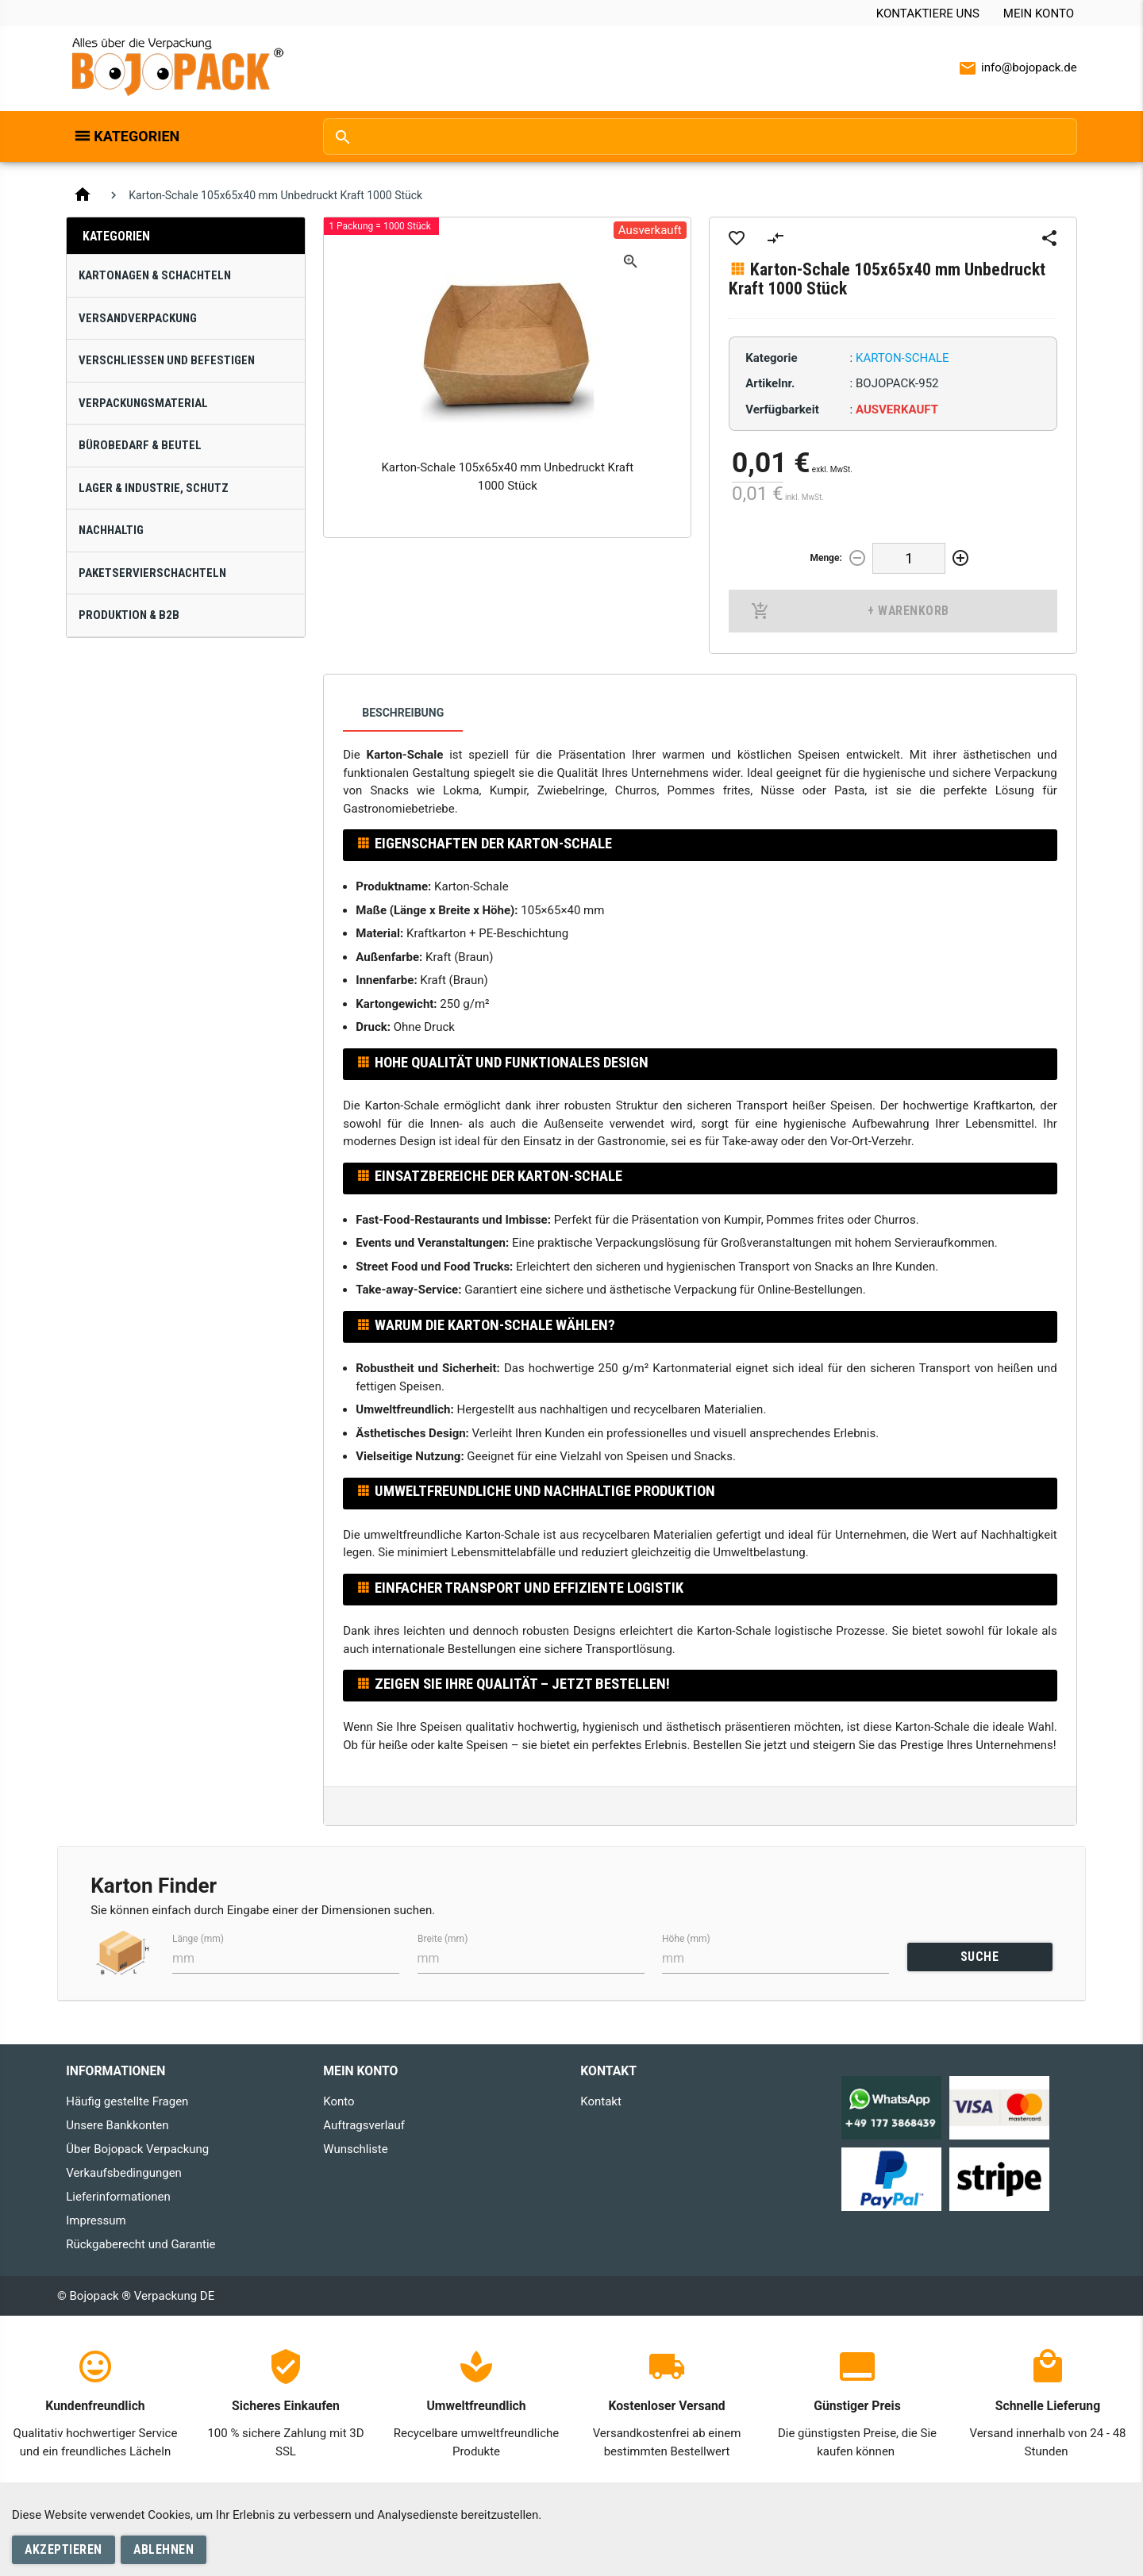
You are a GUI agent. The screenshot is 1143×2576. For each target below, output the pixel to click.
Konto (338, 2101)
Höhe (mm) (686, 1938)
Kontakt (601, 2101)
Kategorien (136, 136)
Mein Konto (1038, 13)
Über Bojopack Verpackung (137, 2149)
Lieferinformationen (118, 2197)
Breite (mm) (443, 1938)
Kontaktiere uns (927, 13)
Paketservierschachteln (152, 573)
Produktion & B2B (129, 615)
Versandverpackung (138, 318)
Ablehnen (163, 2549)
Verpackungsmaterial (143, 403)
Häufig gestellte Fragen (127, 2101)
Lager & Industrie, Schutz (154, 488)
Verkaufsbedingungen (124, 2173)
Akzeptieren (63, 2549)
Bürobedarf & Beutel (140, 445)
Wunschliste (355, 2149)
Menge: (825, 557)
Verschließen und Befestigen (167, 360)
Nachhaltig (111, 530)
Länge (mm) (198, 1938)
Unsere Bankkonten (117, 2125)
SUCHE (979, 1956)
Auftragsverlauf (364, 2125)
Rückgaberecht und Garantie (140, 2244)
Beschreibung (403, 712)
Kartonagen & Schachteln (155, 275)
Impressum (95, 2220)
